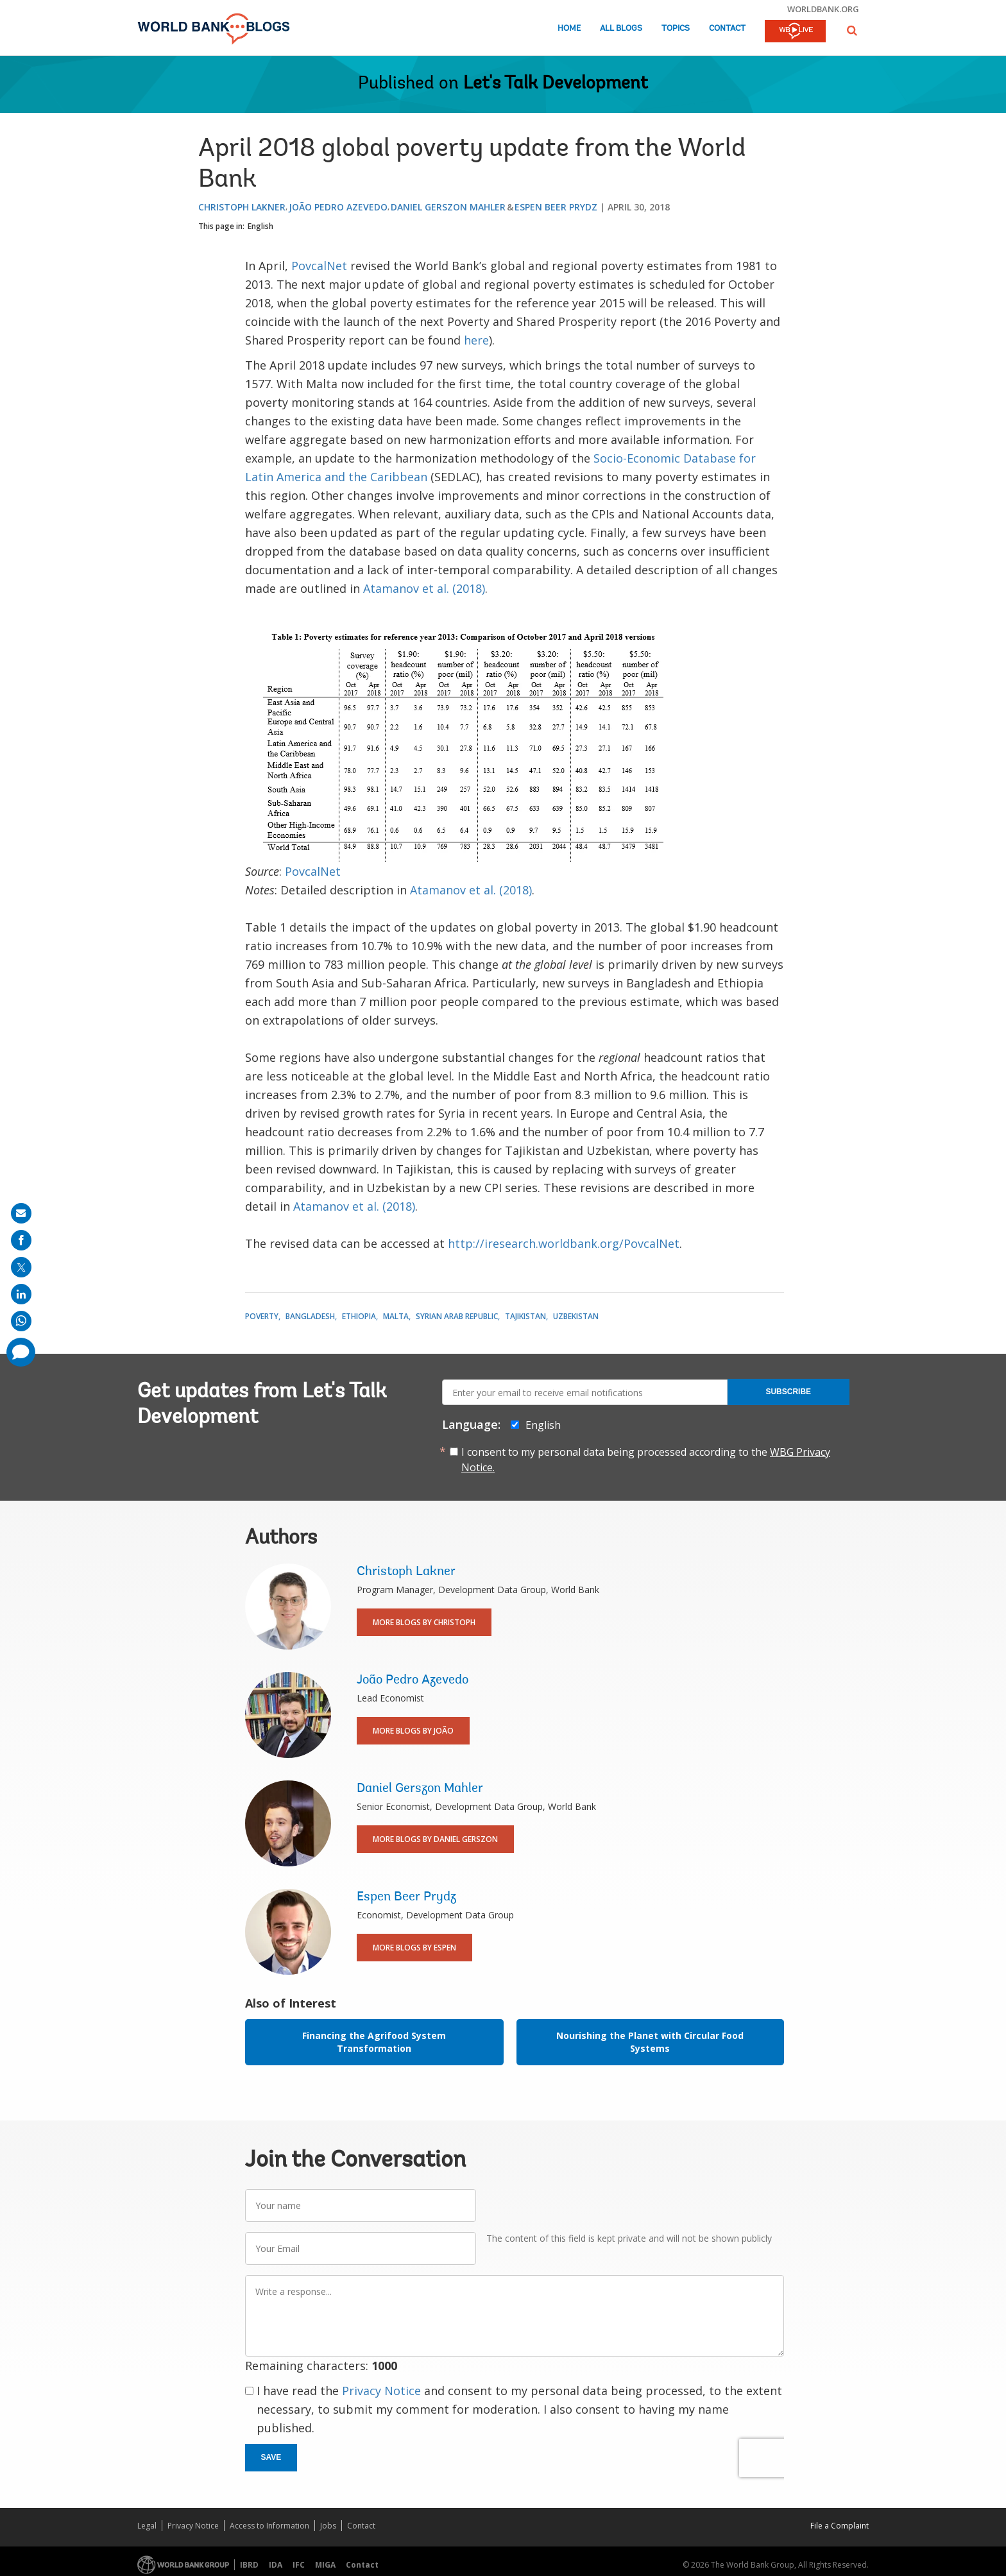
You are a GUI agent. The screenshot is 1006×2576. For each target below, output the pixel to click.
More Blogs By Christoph (424, 1622)
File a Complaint (839, 2525)
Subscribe (788, 1391)
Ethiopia (359, 1316)
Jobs (328, 2525)
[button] (852, 30)
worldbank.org (823, 9)
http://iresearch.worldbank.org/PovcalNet (563, 1243)
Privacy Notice (381, 2390)
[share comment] (20, 1352)
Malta (396, 1316)
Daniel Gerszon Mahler (448, 207)
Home (569, 28)
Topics (675, 28)
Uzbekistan (576, 1316)
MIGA (325, 2564)
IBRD (249, 2564)
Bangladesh (310, 1316)
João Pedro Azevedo (338, 207)
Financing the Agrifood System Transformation (374, 2041)
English (260, 226)
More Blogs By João (413, 1730)
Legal (147, 2525)
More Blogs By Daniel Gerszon (435, 1839)
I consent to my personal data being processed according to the (645, 1459)
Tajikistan (525, 1316)
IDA (275, 2564)
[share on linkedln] (21, 1294)
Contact (727, 28)
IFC (299, 2564)
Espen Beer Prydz (556, 207)
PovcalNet (319, 265)
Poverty (261, 1316)
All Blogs (621, 28)
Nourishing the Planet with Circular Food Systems (650, 2041)
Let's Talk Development (555, 84)
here (476, 340)
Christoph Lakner (242, 207)
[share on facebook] (21, 1240)
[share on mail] (21, 1213)
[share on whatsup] (21, 1321)
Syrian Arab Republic (457, 1316)
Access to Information (269, 2525)
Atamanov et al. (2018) (424, 588)
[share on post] (21, 1267)
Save (271, 2457)
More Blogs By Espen (414, 1947)
